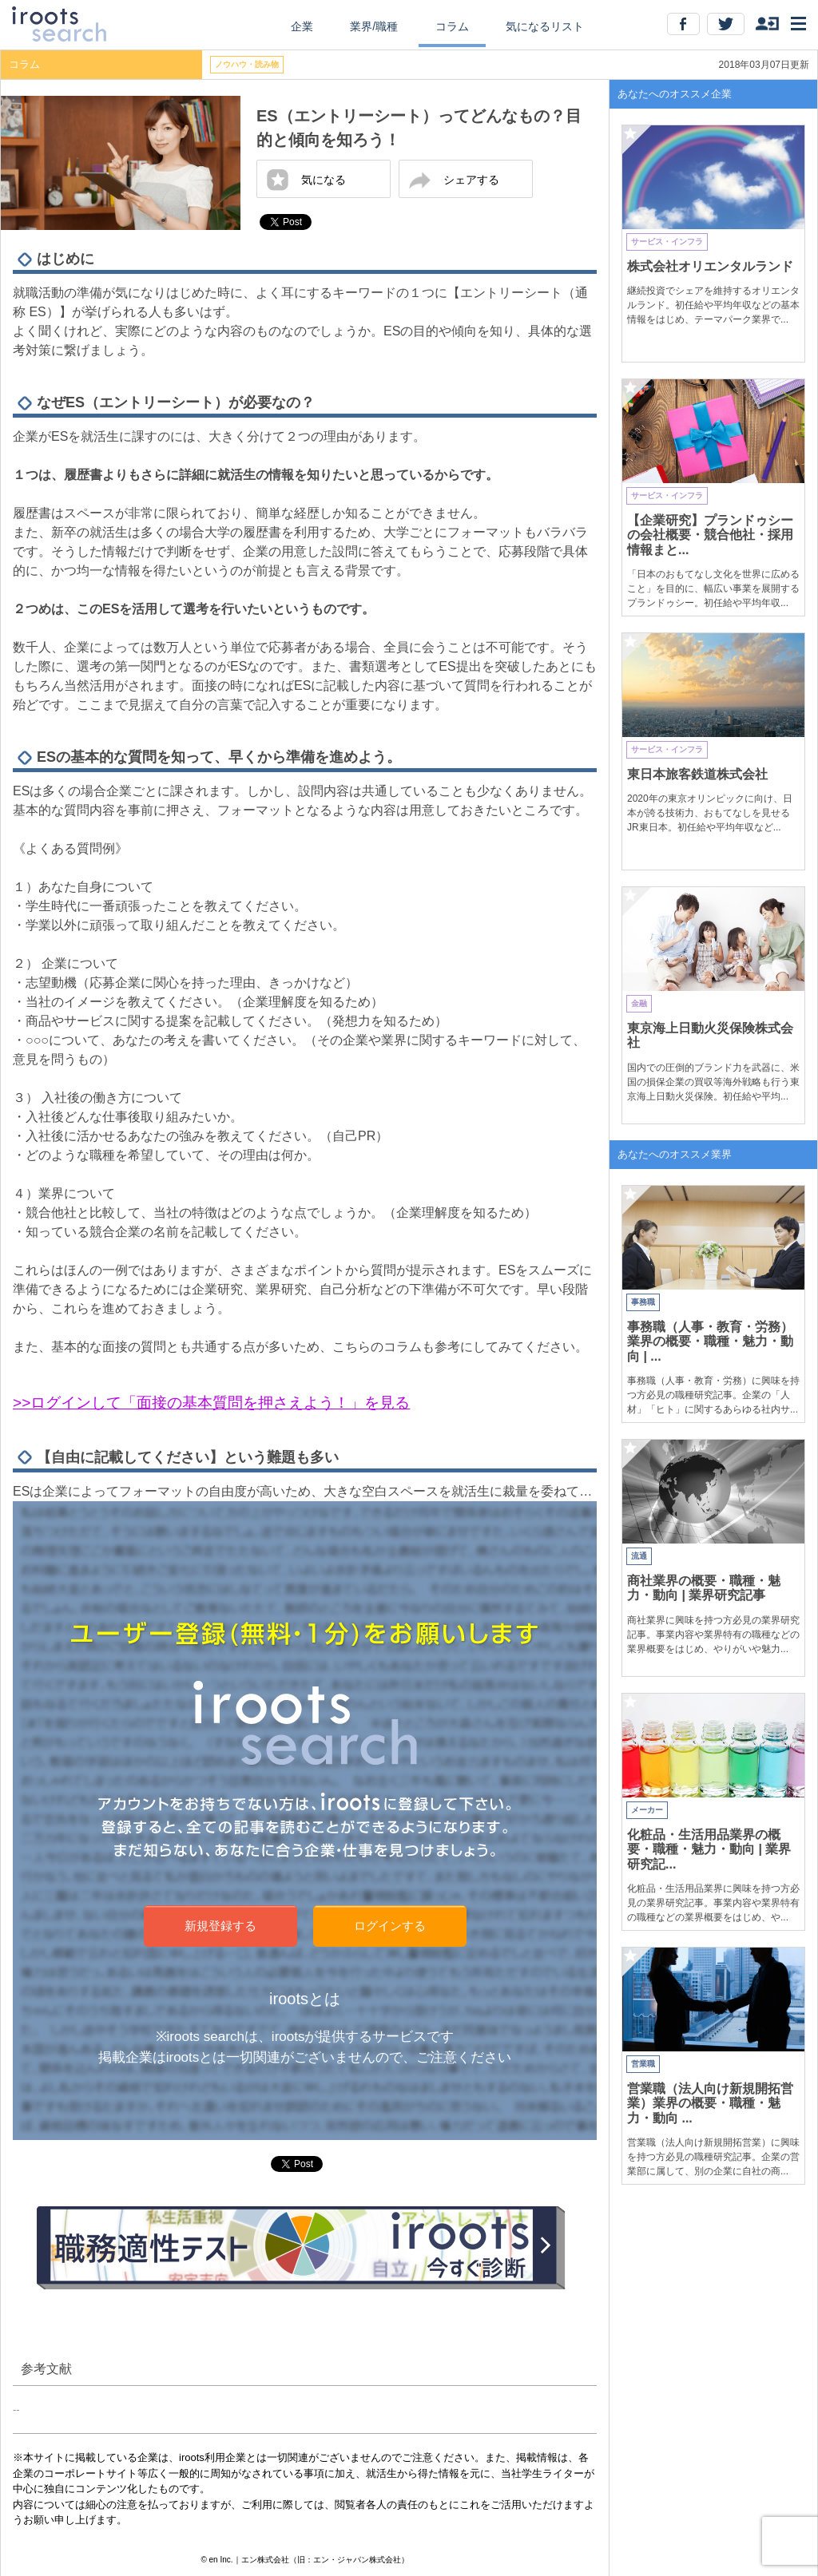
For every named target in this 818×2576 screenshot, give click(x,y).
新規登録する (220, 1925)
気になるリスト (545, 26)
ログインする (390, 1925)
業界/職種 (374, 26)
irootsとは (304, 1998)
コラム (452, 26)
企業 (302, 26)
